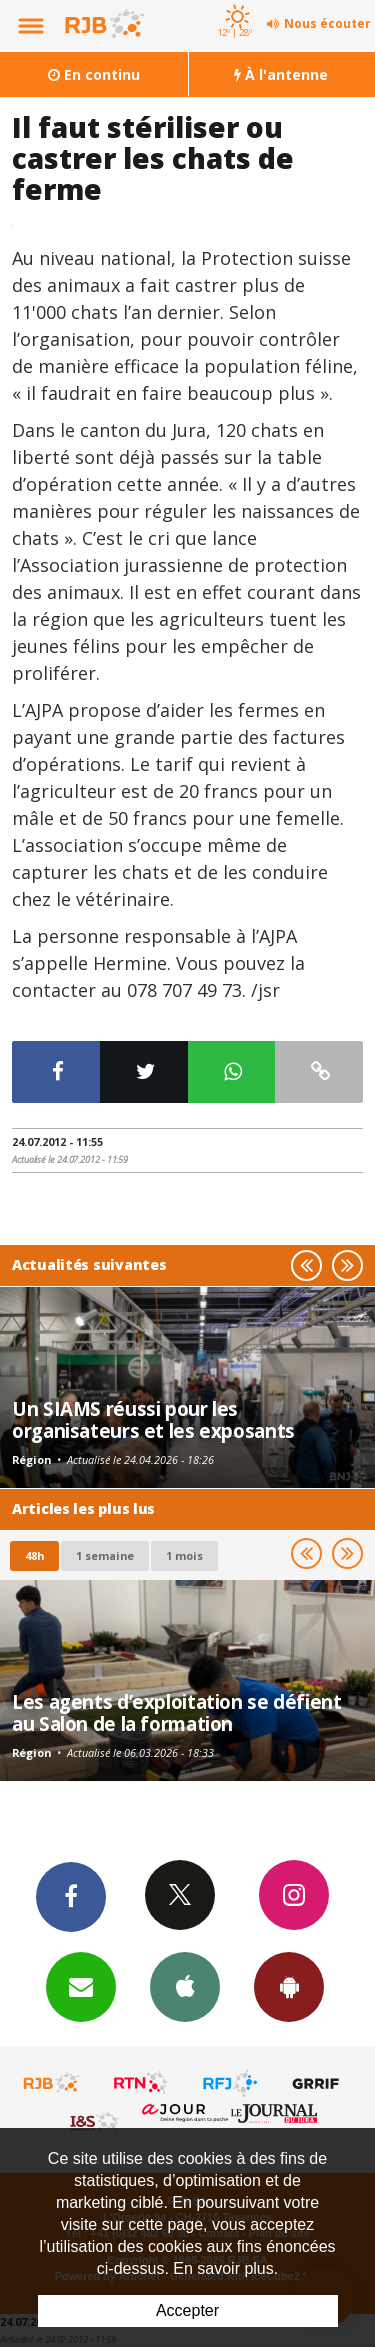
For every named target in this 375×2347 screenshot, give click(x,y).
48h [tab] (34, 1555)
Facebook (71, 1896)
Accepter (187, 2310)
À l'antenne (281, 74)
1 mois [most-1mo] (184, 1555)
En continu (94, 74)
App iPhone (185, 1986)
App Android (289, 1986)
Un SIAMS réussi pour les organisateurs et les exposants (153, 1419)
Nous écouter (327, 23)
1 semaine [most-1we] (105, 1555)
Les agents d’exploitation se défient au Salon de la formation (177, 1712)
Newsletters (81, 1986)
